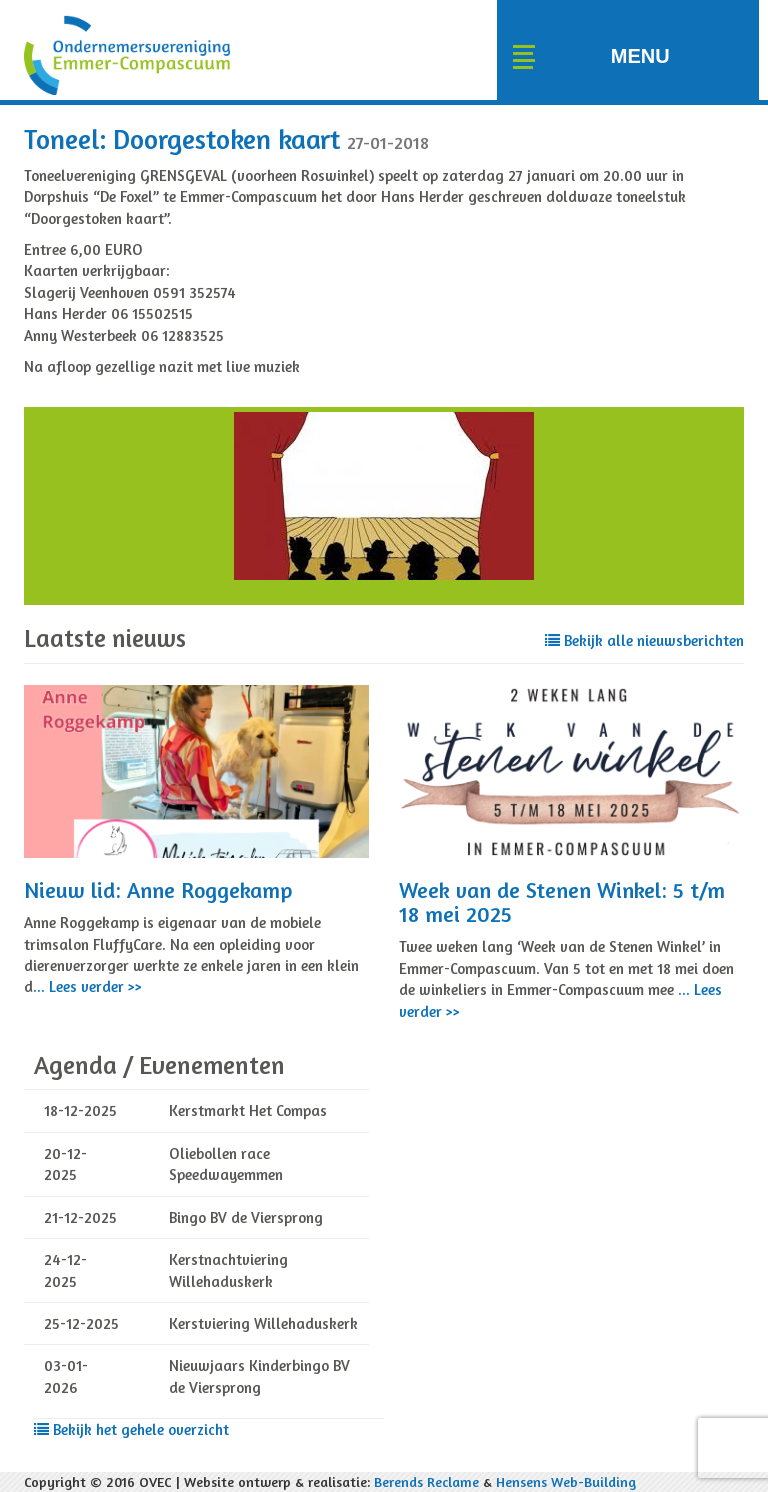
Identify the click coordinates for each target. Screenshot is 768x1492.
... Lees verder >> (87, 986)
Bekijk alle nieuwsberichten (644, 640)
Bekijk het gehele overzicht (131, 1429)
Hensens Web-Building (566, 1481)
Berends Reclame (426, 1481)
